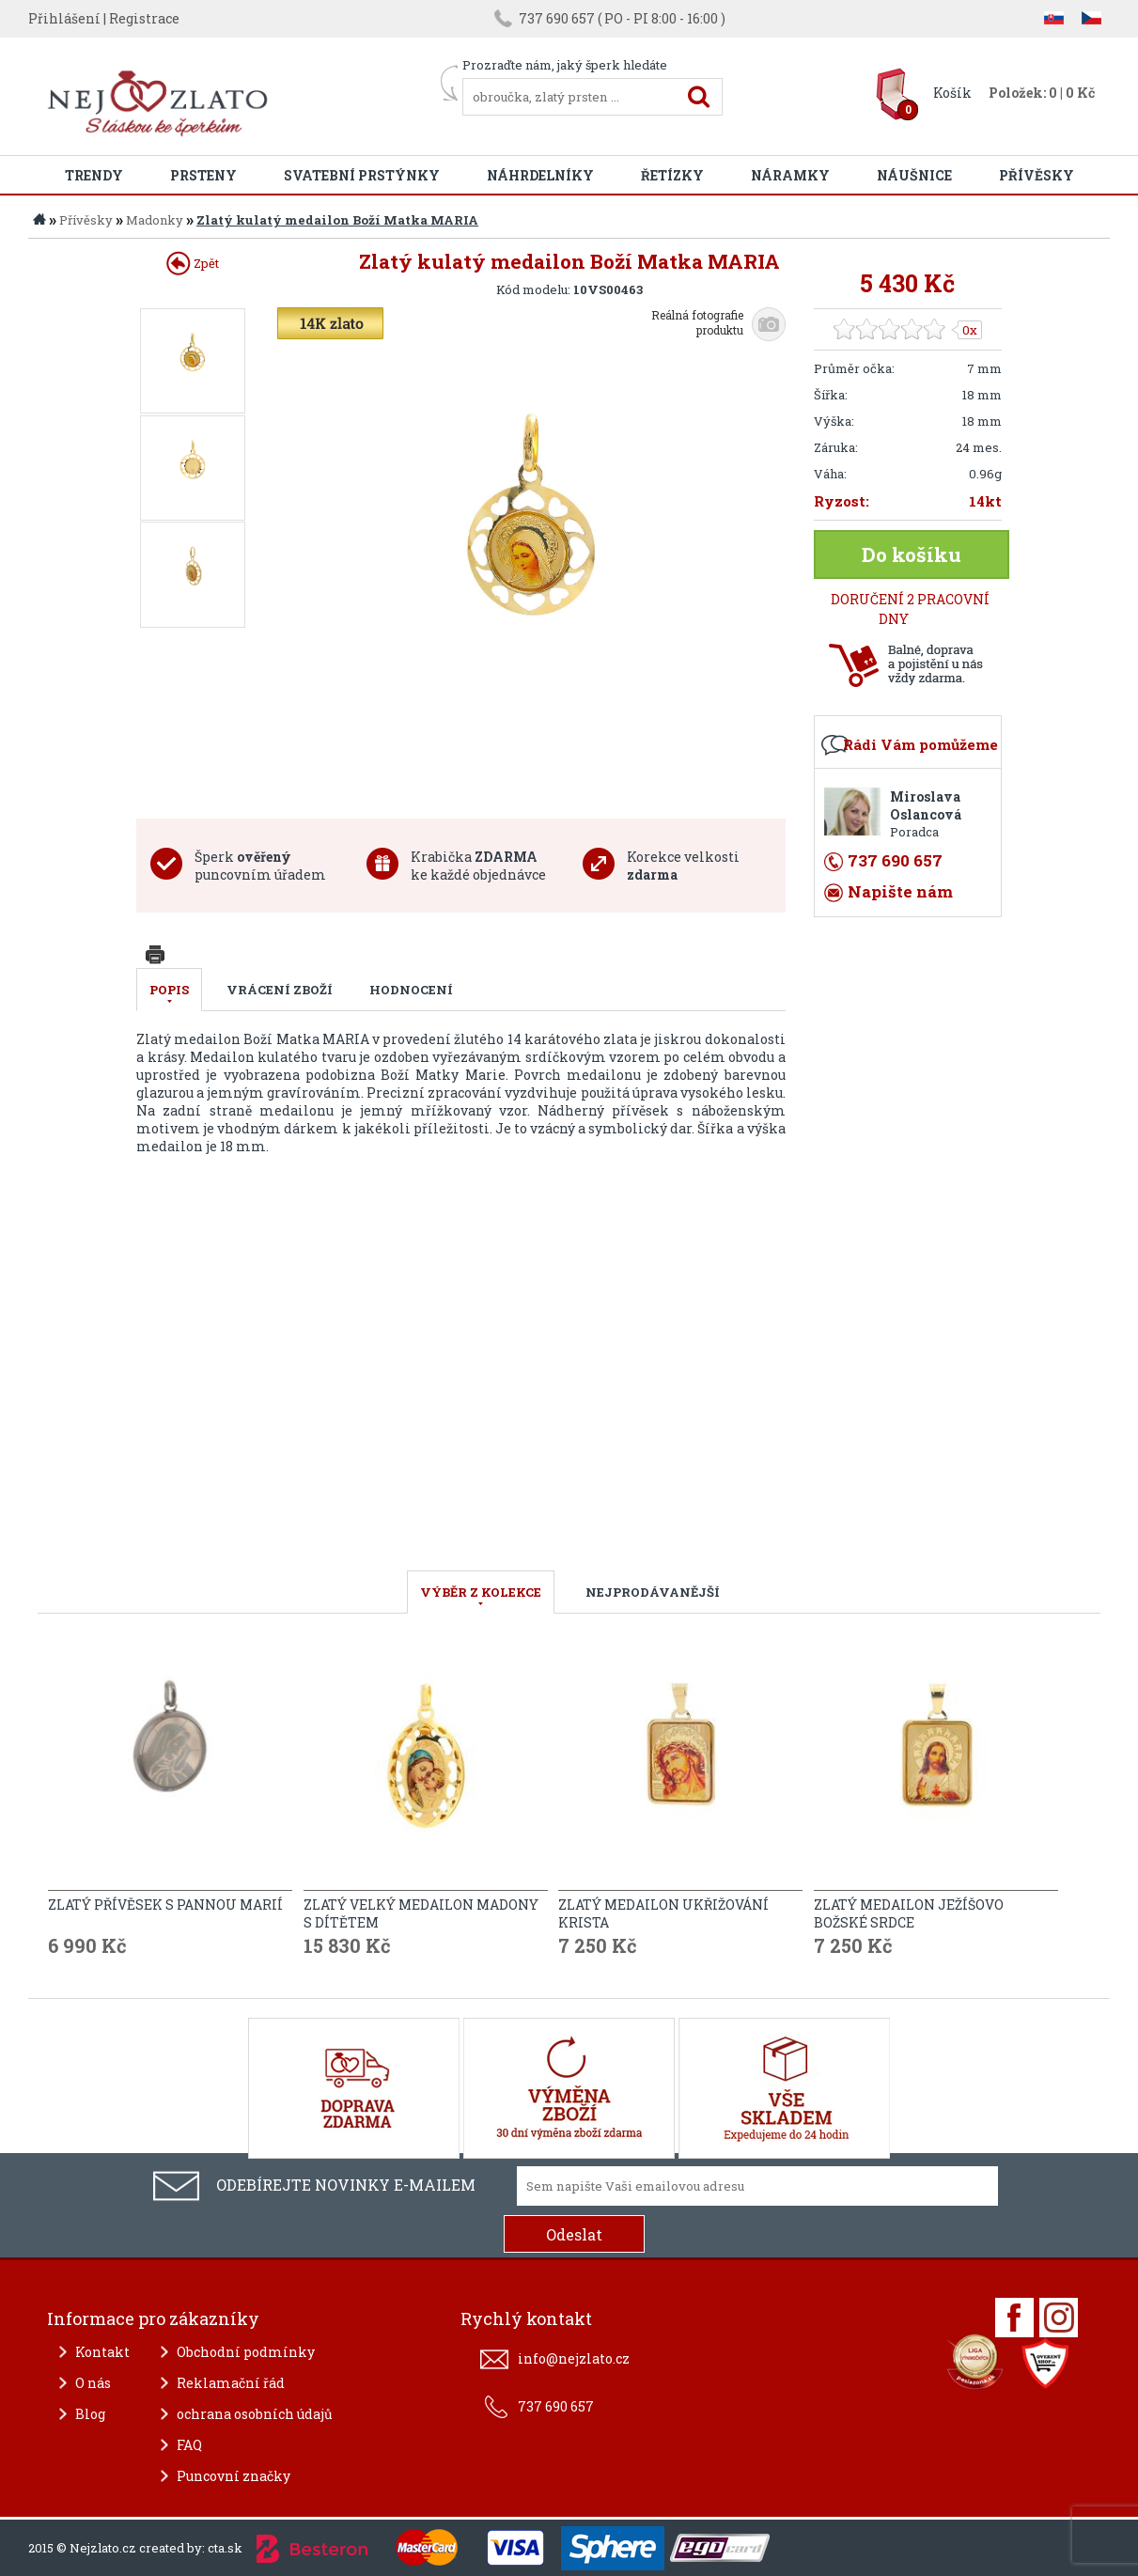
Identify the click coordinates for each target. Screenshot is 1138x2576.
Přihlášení (64, 18)
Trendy (94, 175)
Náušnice (914, 175)
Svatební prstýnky (362, 175)
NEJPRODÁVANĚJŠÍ (652, 1592)
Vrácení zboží (279, 989)
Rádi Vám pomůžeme (920, 744)
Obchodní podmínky (246, 2352)
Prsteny (203, 175)
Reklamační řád (231, 2383)
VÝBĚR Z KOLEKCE (480, 1592)
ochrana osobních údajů (255, 2414)
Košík (952, 92)
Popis (169, 989)
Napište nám (900, 891)
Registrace (144, 18)
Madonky (154, 219)
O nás (93, 2383)
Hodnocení (411, 989)
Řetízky (672, 175)
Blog (90, 2414)
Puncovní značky (233, 2476)
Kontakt (102, 2352)
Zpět (192, 263)
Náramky (790, 175)
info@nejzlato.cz (574, 2358)
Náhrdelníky (540, 175)
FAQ (189, 2445)
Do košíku (911, 554)
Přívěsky (1036, 175)
